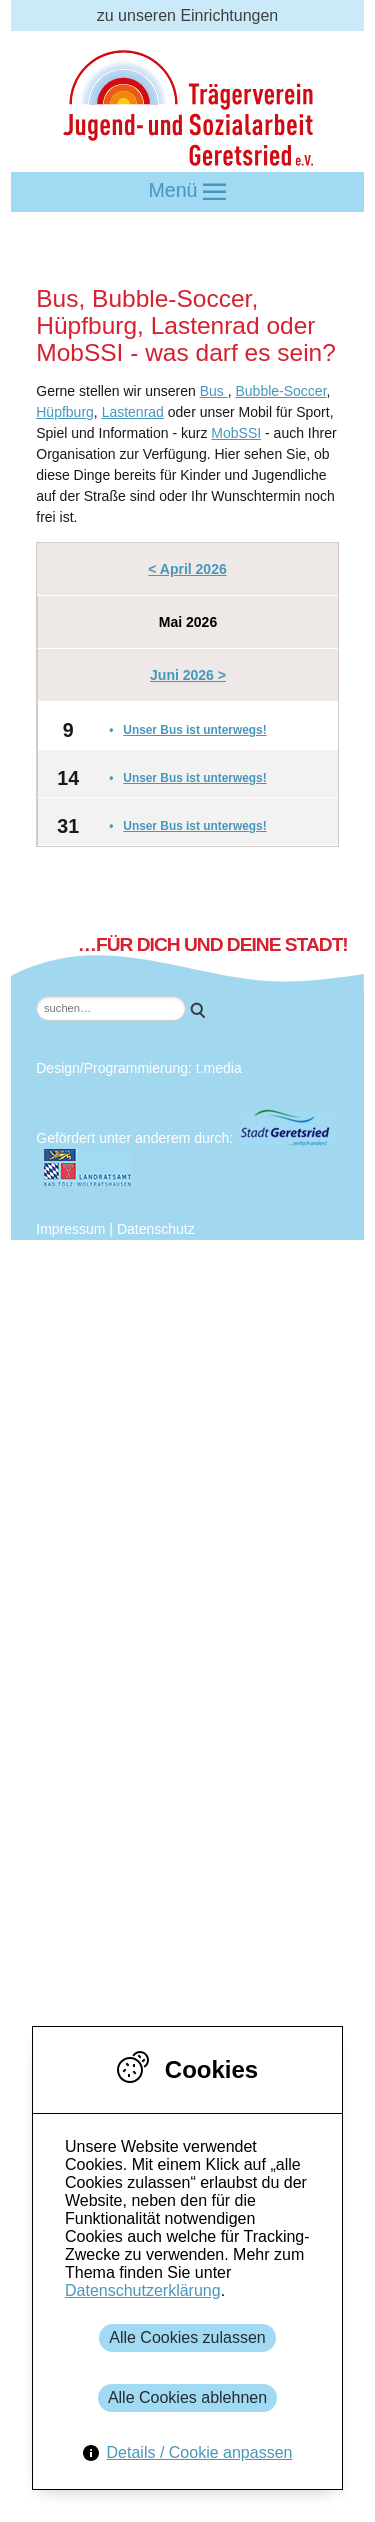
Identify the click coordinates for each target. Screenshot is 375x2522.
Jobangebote (177, 1502)
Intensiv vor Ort (145, 1943)
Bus (214, 391)
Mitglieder (165, 1334)
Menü (188, 191)
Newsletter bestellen (163, 1733)
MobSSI (236, 433)
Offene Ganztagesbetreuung (192, 1901)
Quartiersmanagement (170, 1859)
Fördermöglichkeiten (123, 2006)
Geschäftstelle (181, 1523)
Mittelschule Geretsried (213, 1607)
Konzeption (171, 1481)
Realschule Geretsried (210, 1649)
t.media (219, 1068)
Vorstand (162, 1355)
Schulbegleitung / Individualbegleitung (225, 1985)
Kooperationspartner (163, 1544)
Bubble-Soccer (280, 391)
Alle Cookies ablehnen (187, 2397)
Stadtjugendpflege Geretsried (235, 1586)
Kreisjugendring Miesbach (223, 1712)
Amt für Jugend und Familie (229, 1565)
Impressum (70, 1229)
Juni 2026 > (188, 675)
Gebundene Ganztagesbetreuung (210, 1880)
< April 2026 (187, 569)
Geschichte (171, 1418)
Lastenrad (133, 412)
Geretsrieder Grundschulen (227, 1628)
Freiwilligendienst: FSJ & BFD (197, 1964)
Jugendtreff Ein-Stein (165, 1817)
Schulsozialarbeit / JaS (172, 1922)
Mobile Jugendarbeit (163, 1838)
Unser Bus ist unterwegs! (194, 730)
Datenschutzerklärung (143, 2290)
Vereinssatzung (185, 1460)
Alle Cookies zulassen (187, 2337)
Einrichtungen (100, 1775)
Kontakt (118, 1754)
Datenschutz (156, 1229)
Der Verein (129, 1271)
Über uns (83, 1250)
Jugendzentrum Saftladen (182, 1796)
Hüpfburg (65, 412)
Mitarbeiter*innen (191, 1376)
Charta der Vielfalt (195, 1439)
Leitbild (156, 1397)
